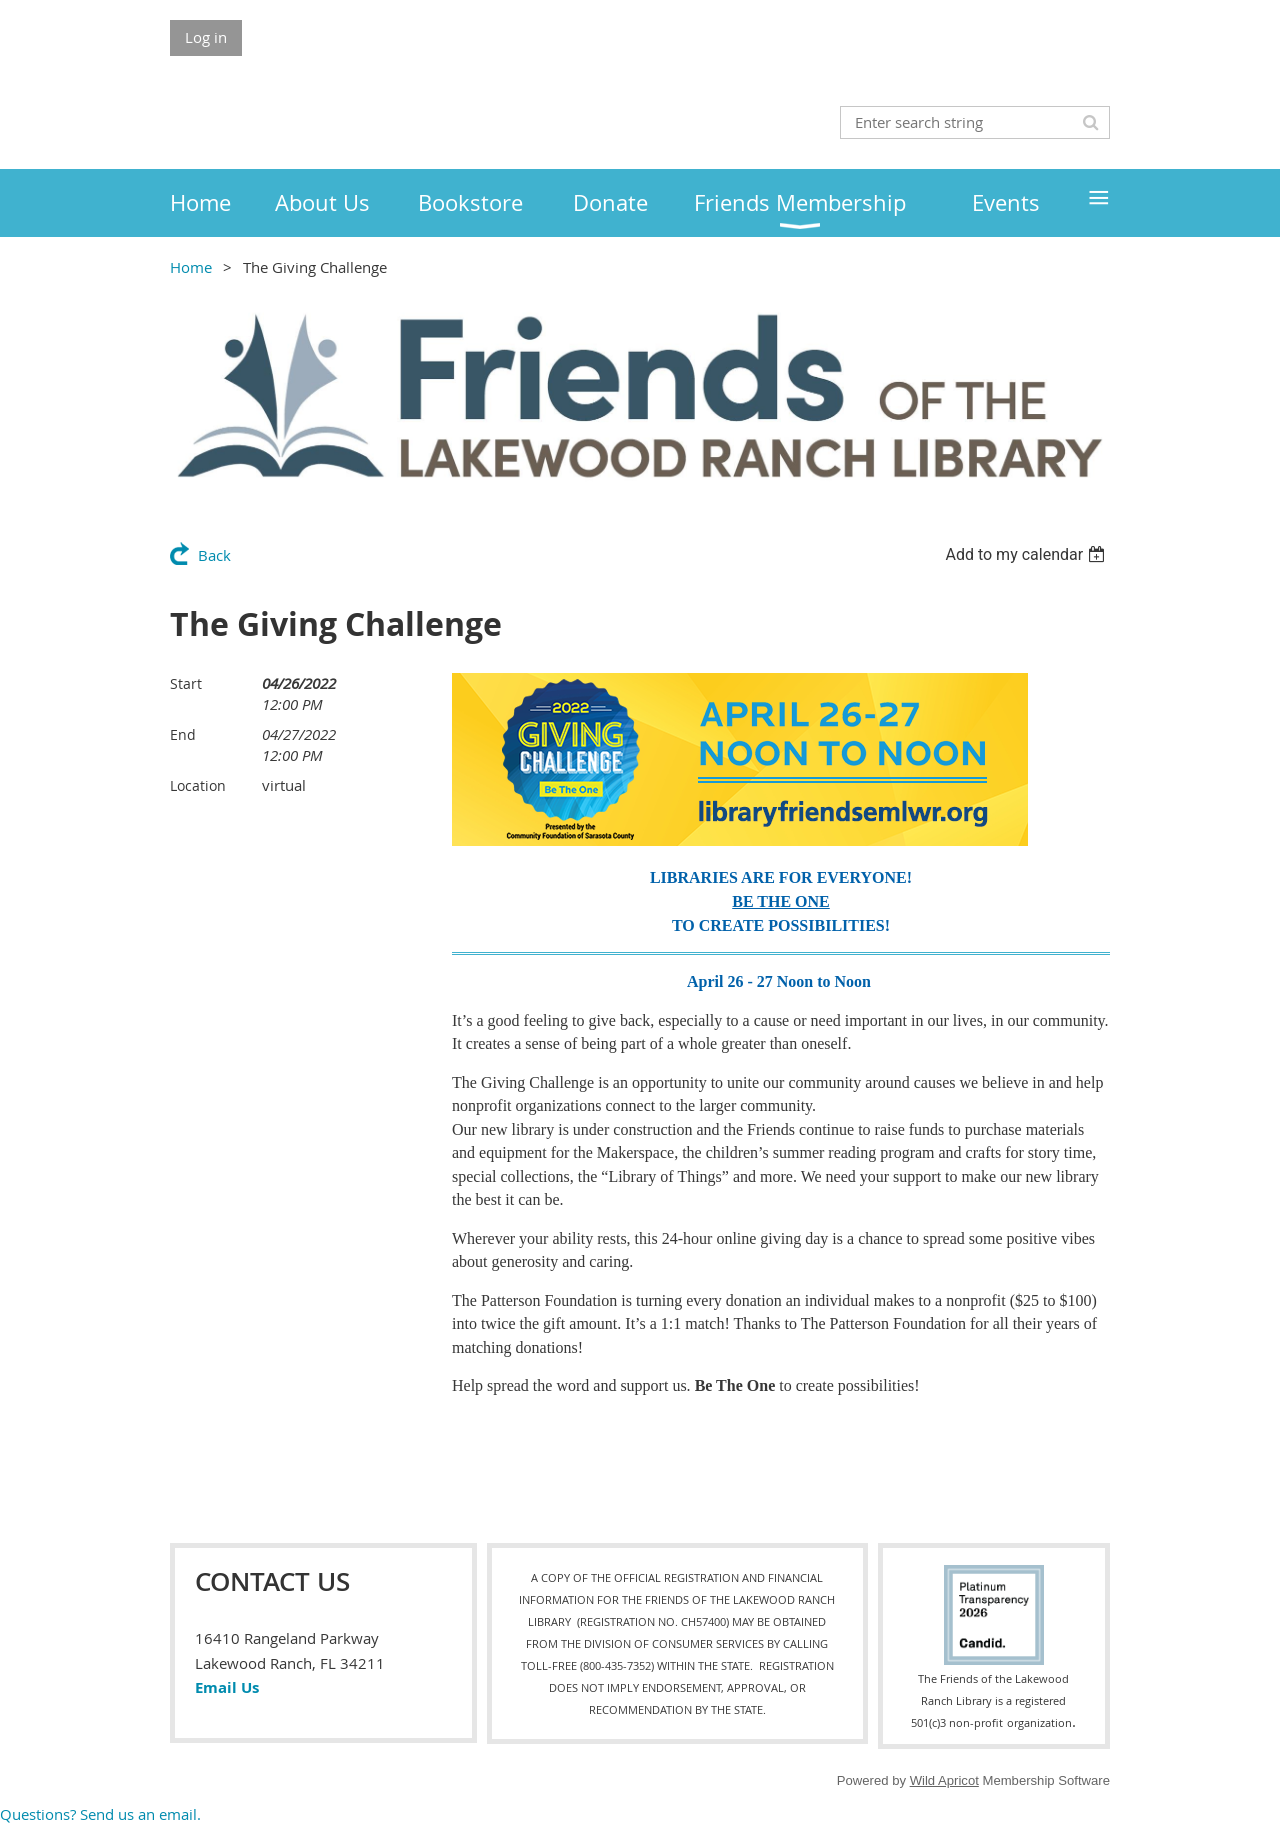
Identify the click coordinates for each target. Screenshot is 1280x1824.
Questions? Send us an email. (100, 1814)
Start (186, 683)
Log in (206, 37)
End (183, 734)
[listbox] (1027, 554)
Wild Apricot (944, 1780)
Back (214, 555)
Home (191, 267)
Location (198, 785)
